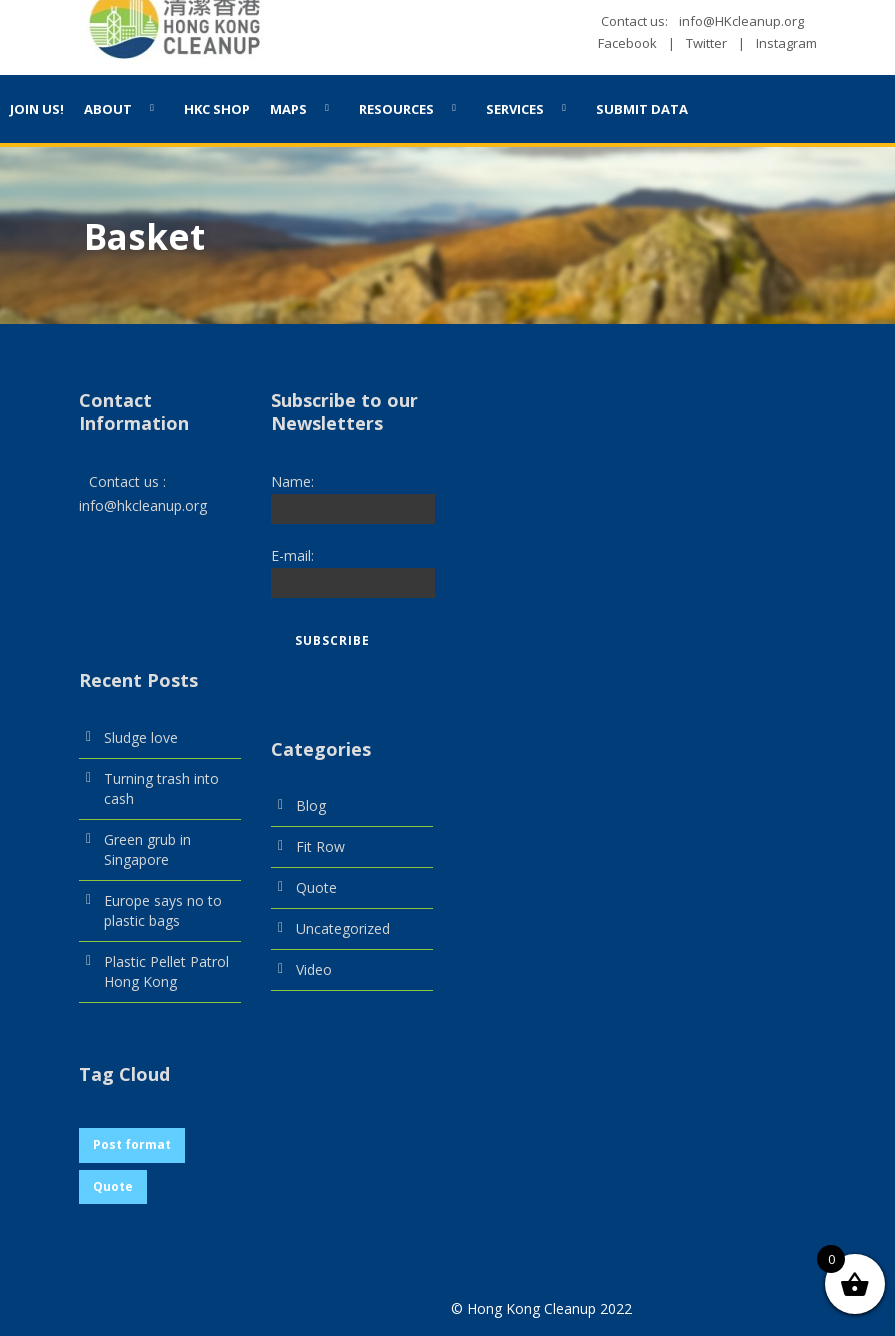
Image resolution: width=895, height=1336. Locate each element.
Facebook (627, 43)
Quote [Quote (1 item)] (113, 1186)
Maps (288, 109)
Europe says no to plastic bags (163, 910)
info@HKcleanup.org (741, 21)
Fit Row (320, 846)
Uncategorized (343, 928)
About (108, 109)
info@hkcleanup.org (143, 505)
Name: (292, 481)
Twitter (706, 43)
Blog (311, 805)
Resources (396, 109)
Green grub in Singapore (147, 849)
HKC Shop (217, 109)
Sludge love (141, 737)
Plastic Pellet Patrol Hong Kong (166, 971)
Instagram (786, 43)
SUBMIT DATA (642, 109)
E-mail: (292, 555)
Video (314, 969)
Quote (316, 887)
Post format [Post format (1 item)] (132, 1144)
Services (515, 109)
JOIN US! (37, 109)
